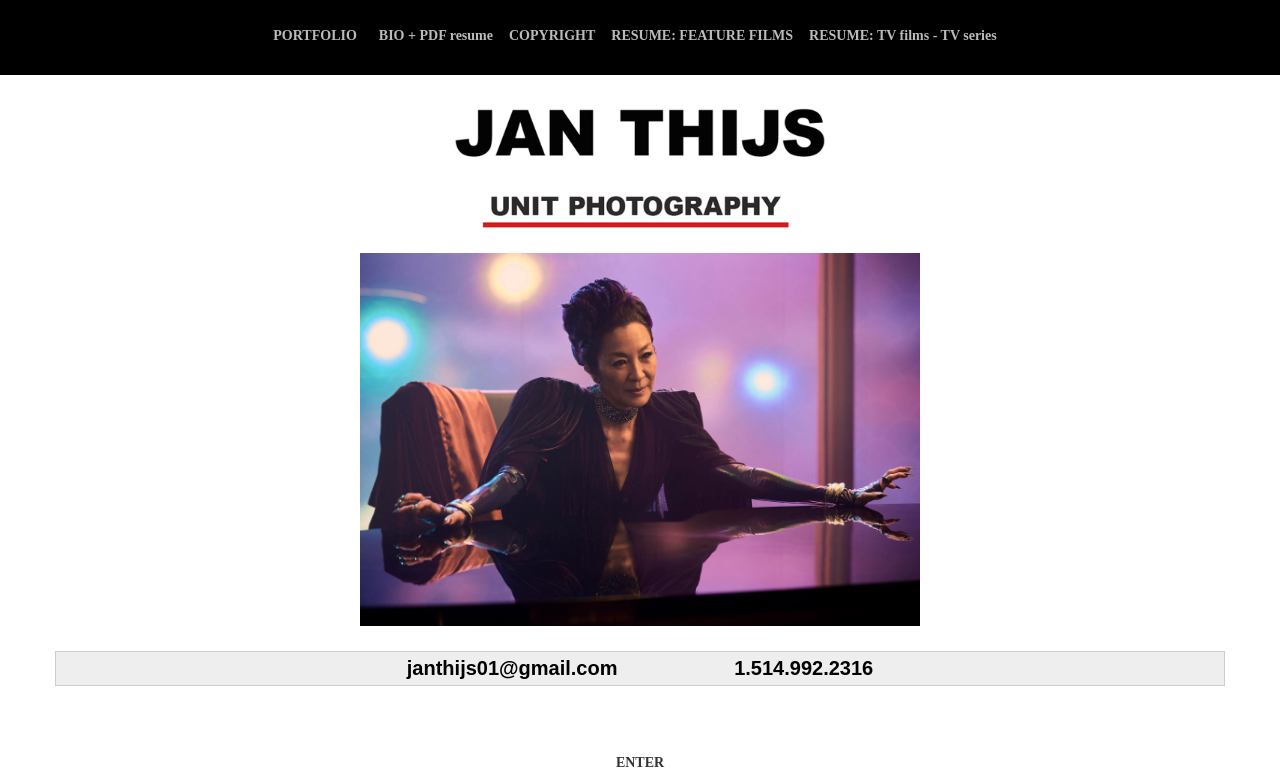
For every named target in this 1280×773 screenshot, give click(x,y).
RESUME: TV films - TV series (903, 35)
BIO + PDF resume (436, 35)
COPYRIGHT (552, 35)
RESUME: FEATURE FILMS (702, 35)
